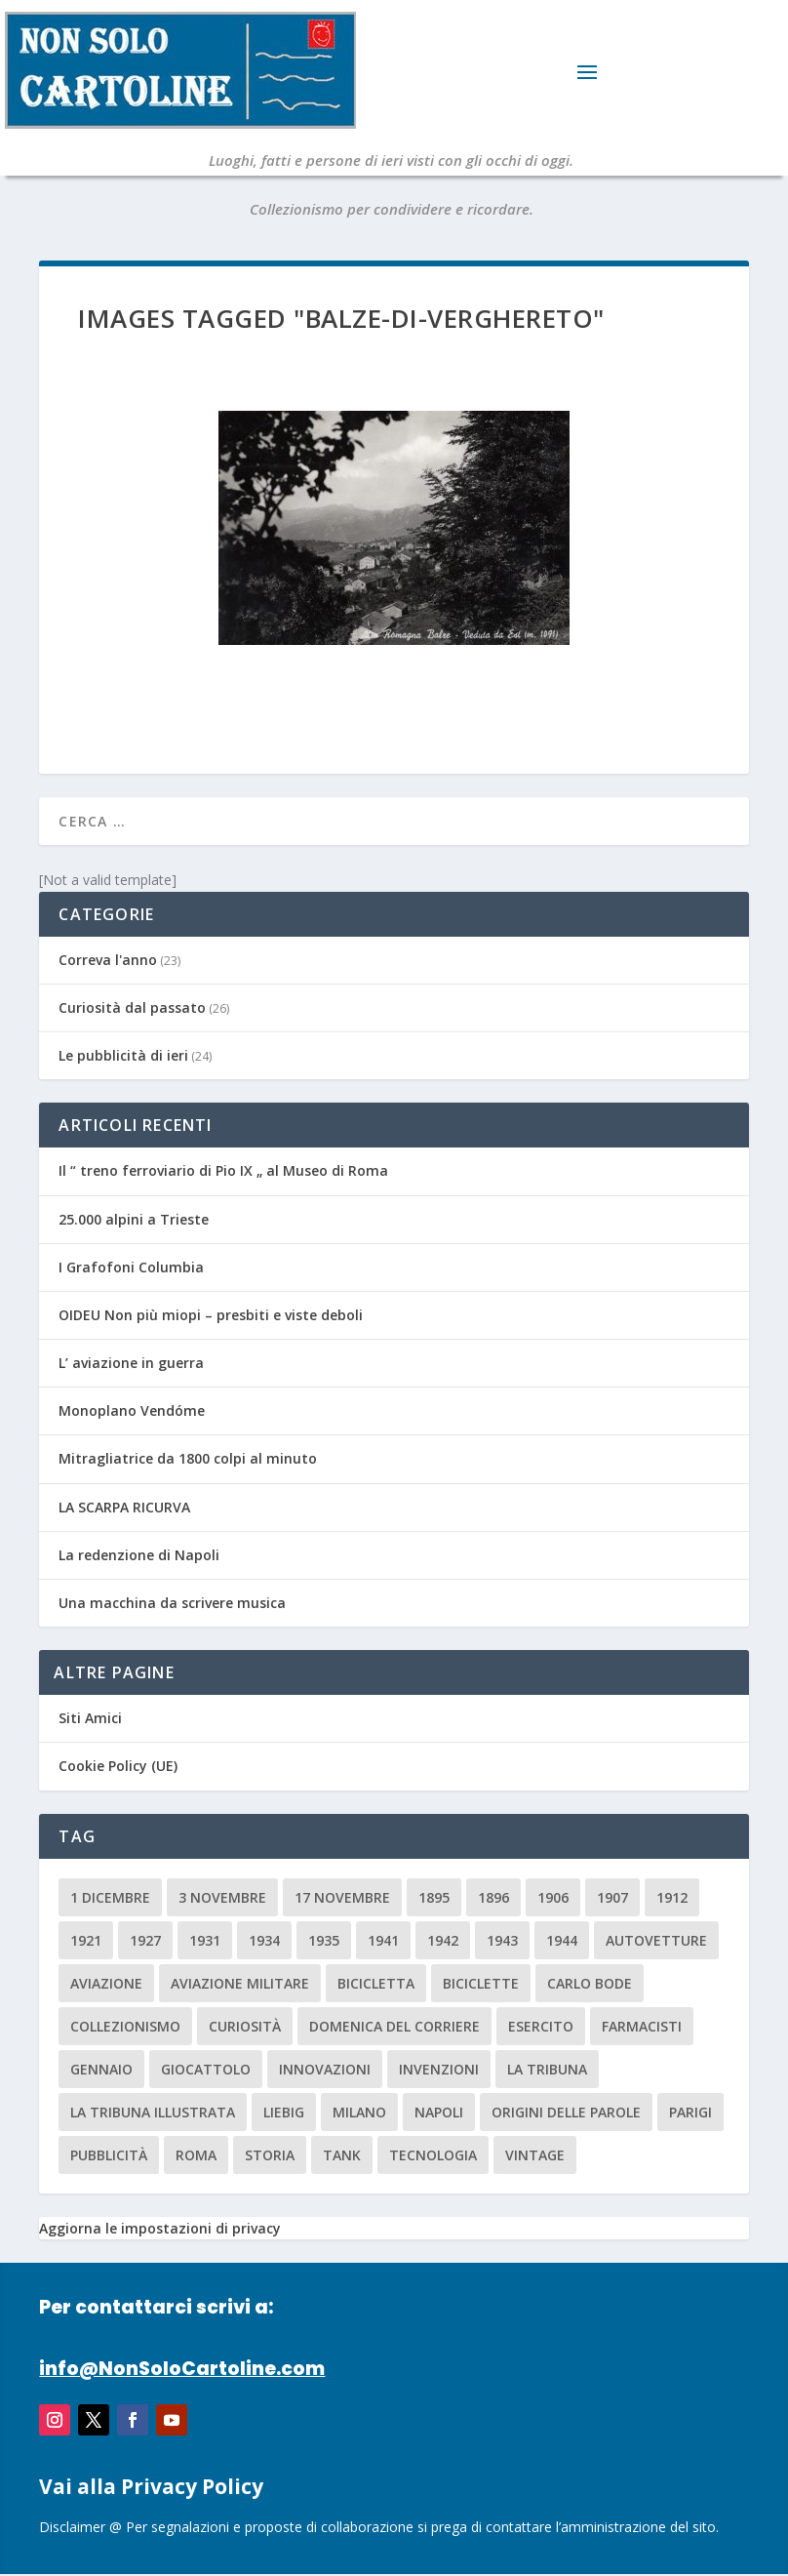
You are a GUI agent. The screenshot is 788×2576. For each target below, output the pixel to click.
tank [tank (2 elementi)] (342, 2155)
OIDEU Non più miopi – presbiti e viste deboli (211, 1315)
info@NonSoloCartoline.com (182, 2368)
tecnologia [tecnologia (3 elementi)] (433, 2155)
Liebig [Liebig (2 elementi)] (283, 2112)
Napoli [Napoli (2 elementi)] (438, 2112)
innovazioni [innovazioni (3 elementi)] (325, 2069)
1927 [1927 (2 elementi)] (145, 1940)
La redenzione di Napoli (139, 1555)
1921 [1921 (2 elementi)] (85, 1940)
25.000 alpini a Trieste (134, 1219)
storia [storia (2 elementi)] (270, 2155)
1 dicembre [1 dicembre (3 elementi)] (110, 1897)
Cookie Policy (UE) (118, 1765)
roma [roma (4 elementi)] (196, 2155)
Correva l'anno (108, 959)
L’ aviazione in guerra (131, 1362)
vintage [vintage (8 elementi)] (535, 2155)
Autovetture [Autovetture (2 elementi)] (656, 1940)
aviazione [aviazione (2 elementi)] (106, 1983)
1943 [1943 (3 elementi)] (502, 1940)
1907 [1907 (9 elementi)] (612, 1897)
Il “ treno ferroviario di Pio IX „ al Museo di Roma (223, 1170)
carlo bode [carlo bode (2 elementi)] (589, 1983)
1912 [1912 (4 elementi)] (672, 1897)
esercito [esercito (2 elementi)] (540, 2026)
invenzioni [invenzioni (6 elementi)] (439, 2069)
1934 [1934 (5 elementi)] (264, 1940)
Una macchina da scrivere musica (172, 1602)
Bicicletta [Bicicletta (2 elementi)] (375, 1983)
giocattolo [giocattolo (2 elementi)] (206, 2069)
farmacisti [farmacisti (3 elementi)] (642, 2026)
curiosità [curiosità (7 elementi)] (245, 2026)
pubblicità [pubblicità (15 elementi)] (108, 2155)
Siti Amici (90, 1718)
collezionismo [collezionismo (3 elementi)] (125, 2026)
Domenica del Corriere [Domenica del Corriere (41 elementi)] (394, 2026)
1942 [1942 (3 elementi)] (442, 1940)
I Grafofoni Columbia (131, 1267)
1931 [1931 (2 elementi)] (204, 1940)
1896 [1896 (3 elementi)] (493, 1897)
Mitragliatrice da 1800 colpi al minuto (188, 1458)
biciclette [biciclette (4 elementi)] (481, 1983)
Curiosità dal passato (132, 1007)
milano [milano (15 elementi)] (359, 2112)
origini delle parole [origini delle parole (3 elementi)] (566, 2112)
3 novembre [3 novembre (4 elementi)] (222, 1897)
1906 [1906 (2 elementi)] (553, 1897)
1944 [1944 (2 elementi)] (561, 1940)
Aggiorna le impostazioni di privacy (160, 2228)
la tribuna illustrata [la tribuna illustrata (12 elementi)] (152, 2112)
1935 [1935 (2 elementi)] (323, 1940)
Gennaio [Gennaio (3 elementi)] (101, 2069)
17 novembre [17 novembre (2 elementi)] (342, 1897)
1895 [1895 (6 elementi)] (434, 1897)
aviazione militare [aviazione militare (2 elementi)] (240, 1983)
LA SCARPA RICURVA (124, 1507)
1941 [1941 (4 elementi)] (383, 1940)
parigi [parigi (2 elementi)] (690, 2112)
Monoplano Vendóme (132, 1410)
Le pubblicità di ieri (123, 1055)
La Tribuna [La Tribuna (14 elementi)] (547, 2069)
